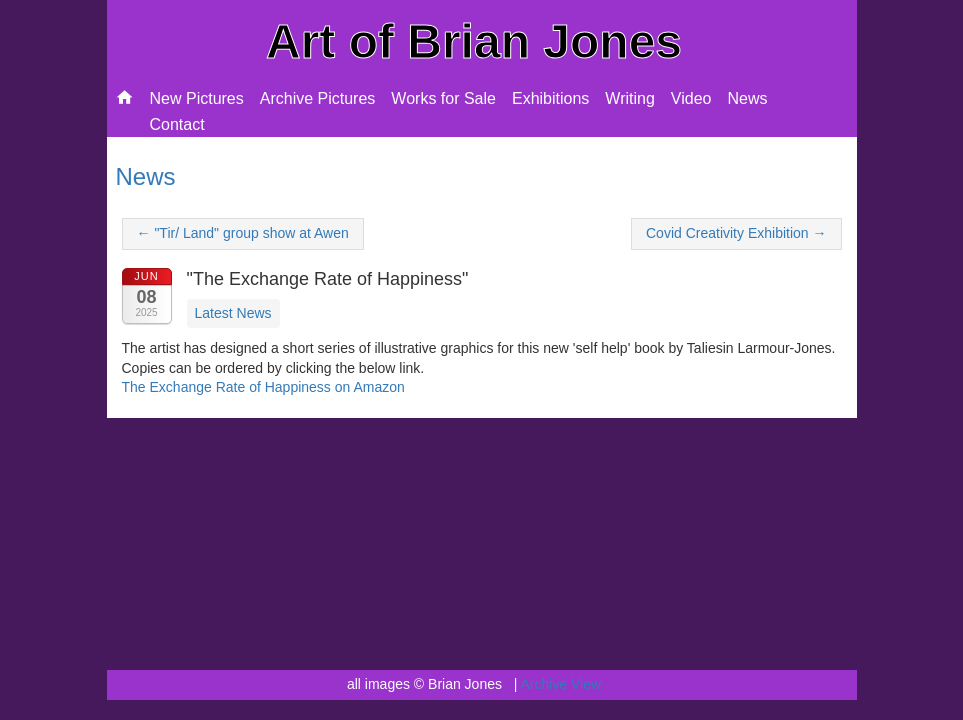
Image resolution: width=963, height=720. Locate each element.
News (747, 98)
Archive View (560, 684)
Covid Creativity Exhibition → (736, 233)
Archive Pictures (318, 98)
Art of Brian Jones (474, 41)
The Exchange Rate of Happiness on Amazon (263, 387)
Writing (630, 98)
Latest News (233, 313)
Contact (177, 124)
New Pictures (197, 98)
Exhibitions (550, 98)
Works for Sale (443, 98)
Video (691, 98)
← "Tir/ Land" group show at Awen (243, 233)
